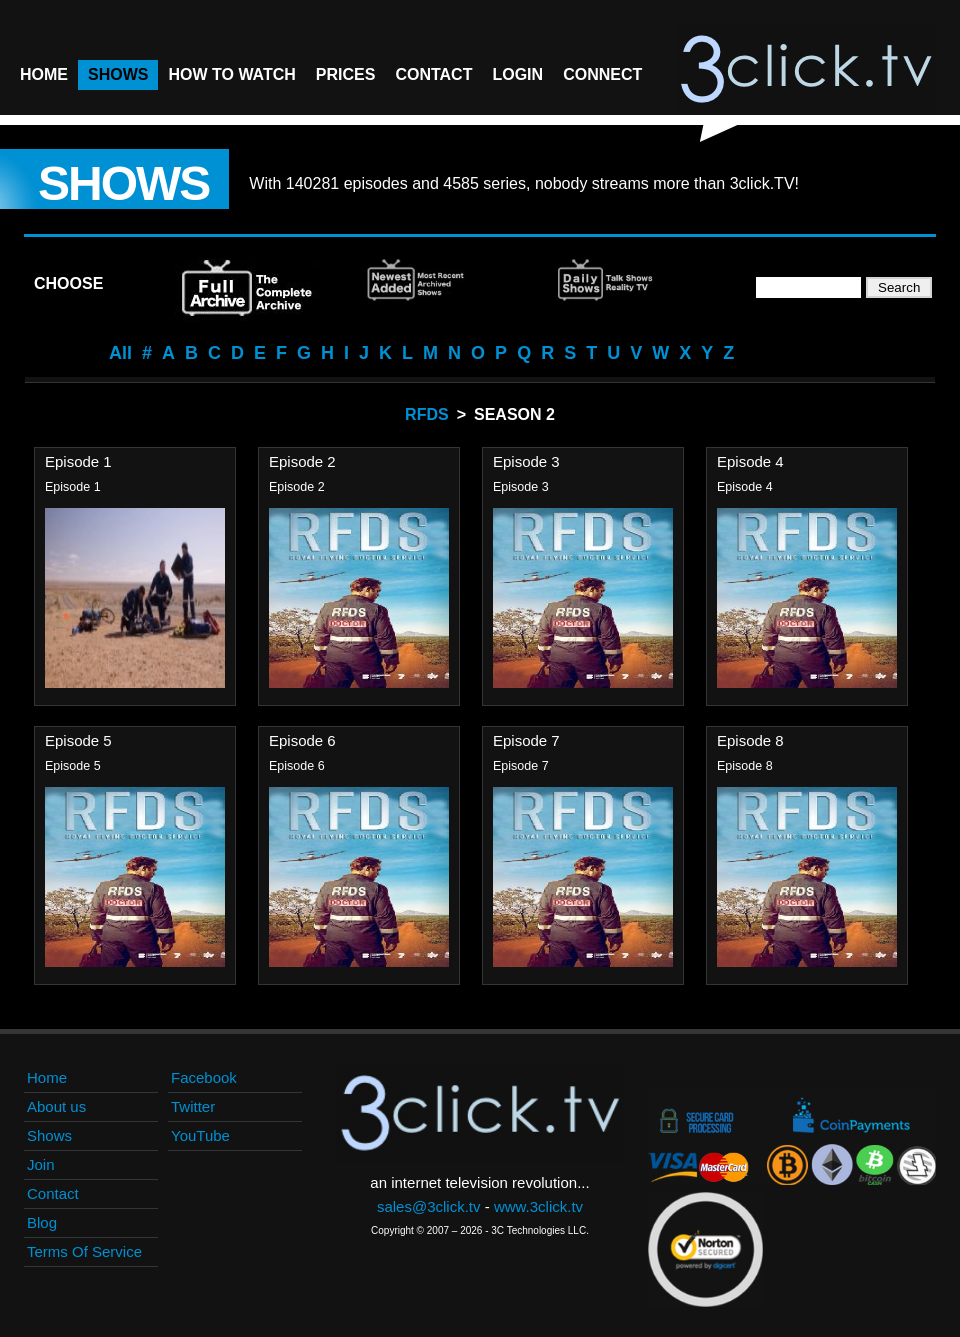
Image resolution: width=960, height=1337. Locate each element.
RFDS (427, 414)
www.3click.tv (538, 1206)
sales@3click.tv (429, 1206)
